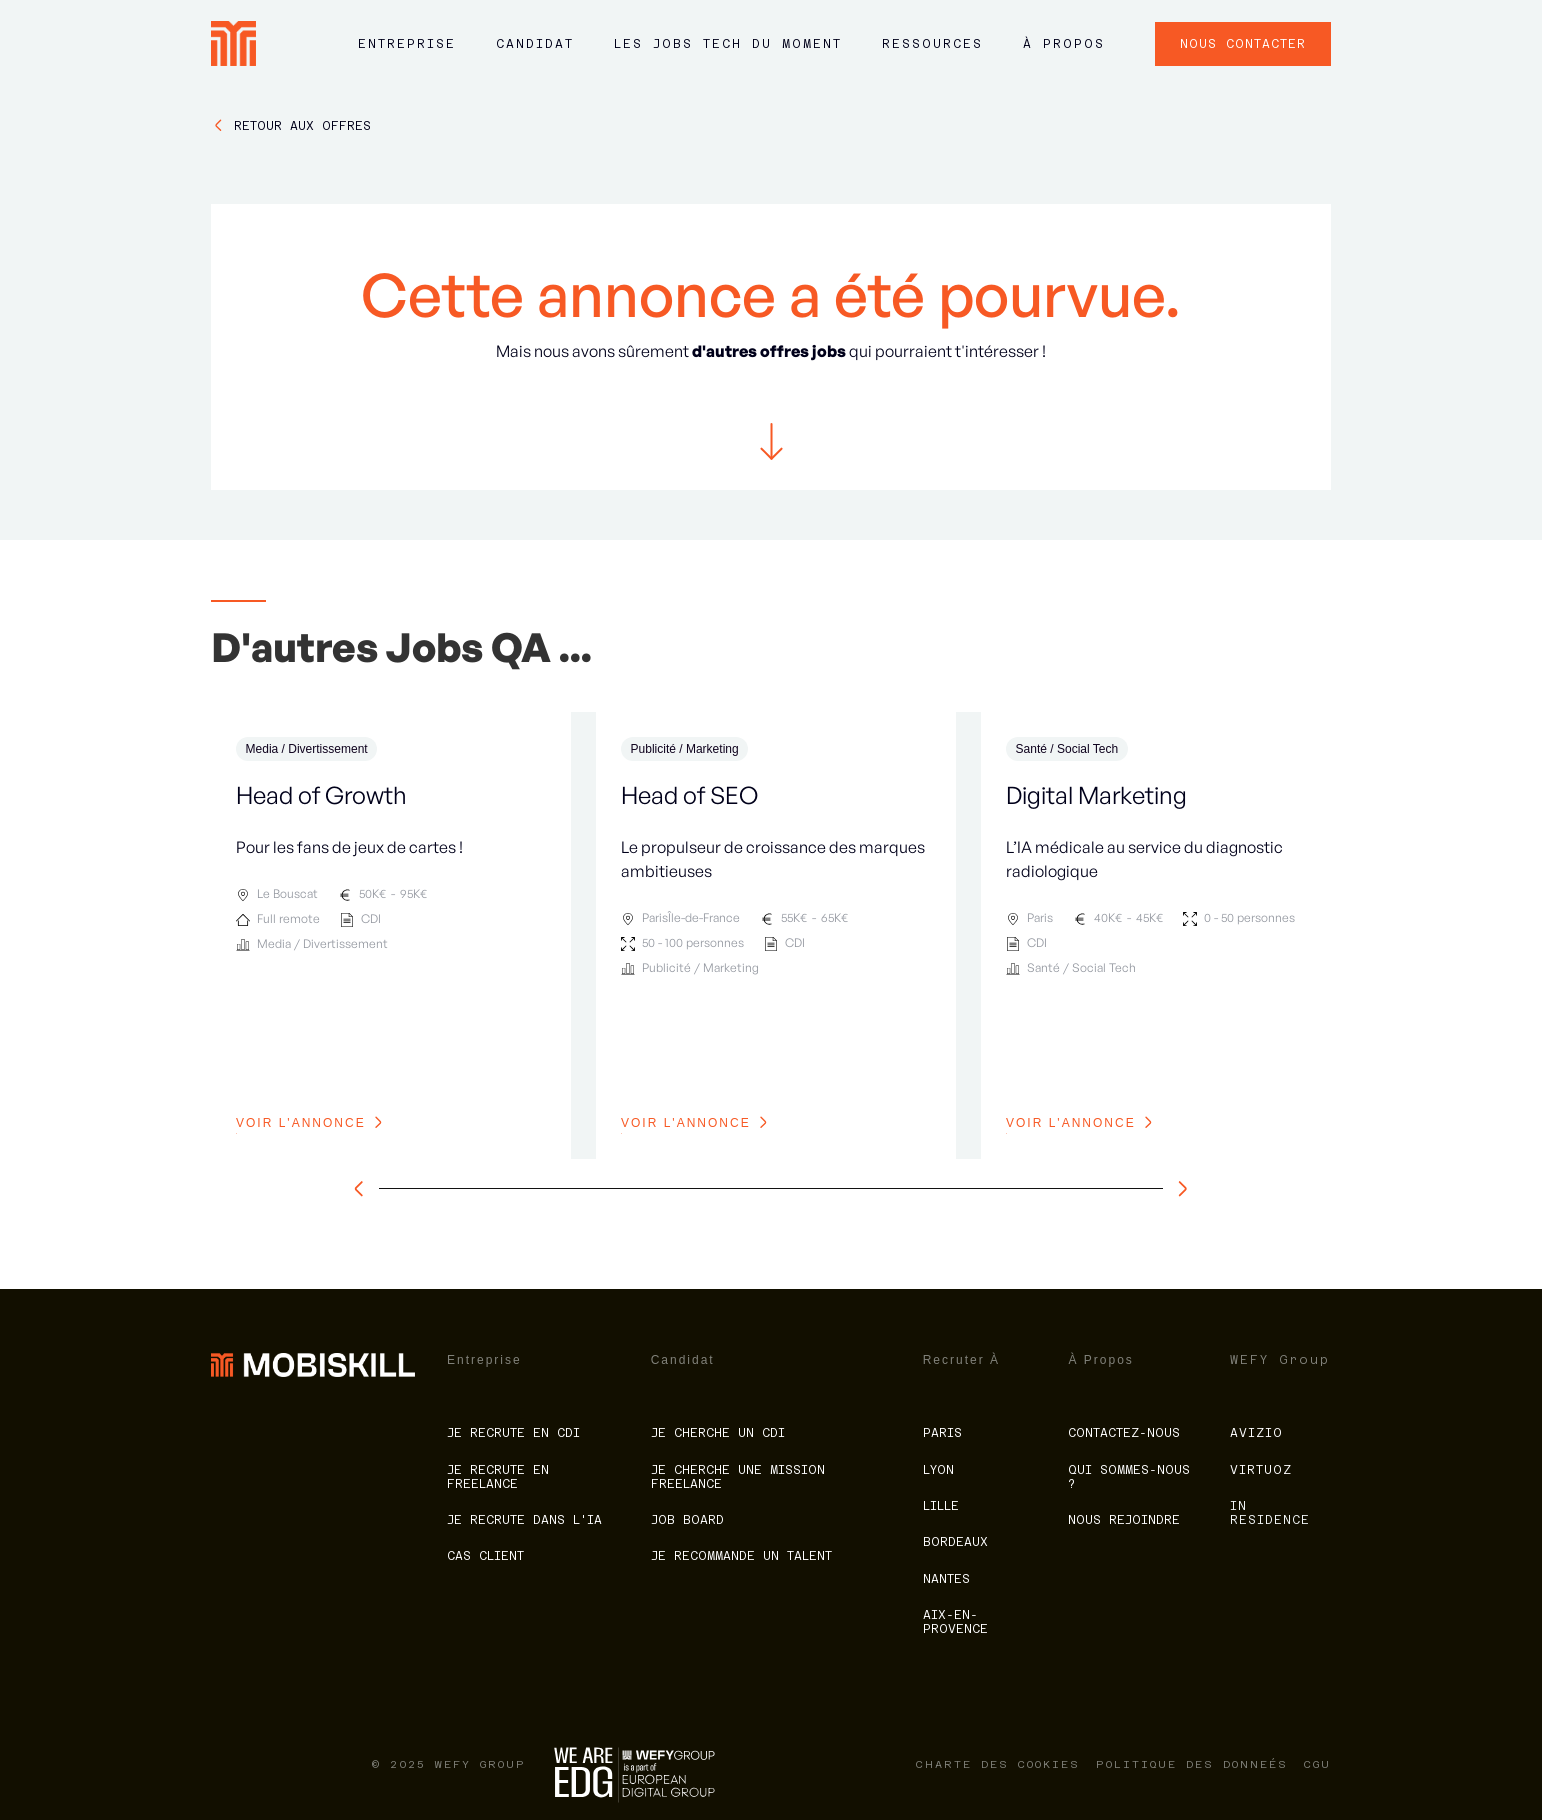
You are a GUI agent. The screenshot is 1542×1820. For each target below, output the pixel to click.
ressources (932, 44)
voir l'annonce (301, 1123)
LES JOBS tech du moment (728, 44)
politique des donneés (1192, 1764)
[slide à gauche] (364, 1189)
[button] (407, 53)
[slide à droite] (1178, 1189)
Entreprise (407, 44)
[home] (233, 43)
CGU (1317, 1764)
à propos (1064, 44)
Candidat (535, 44)
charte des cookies (998, 1764)
